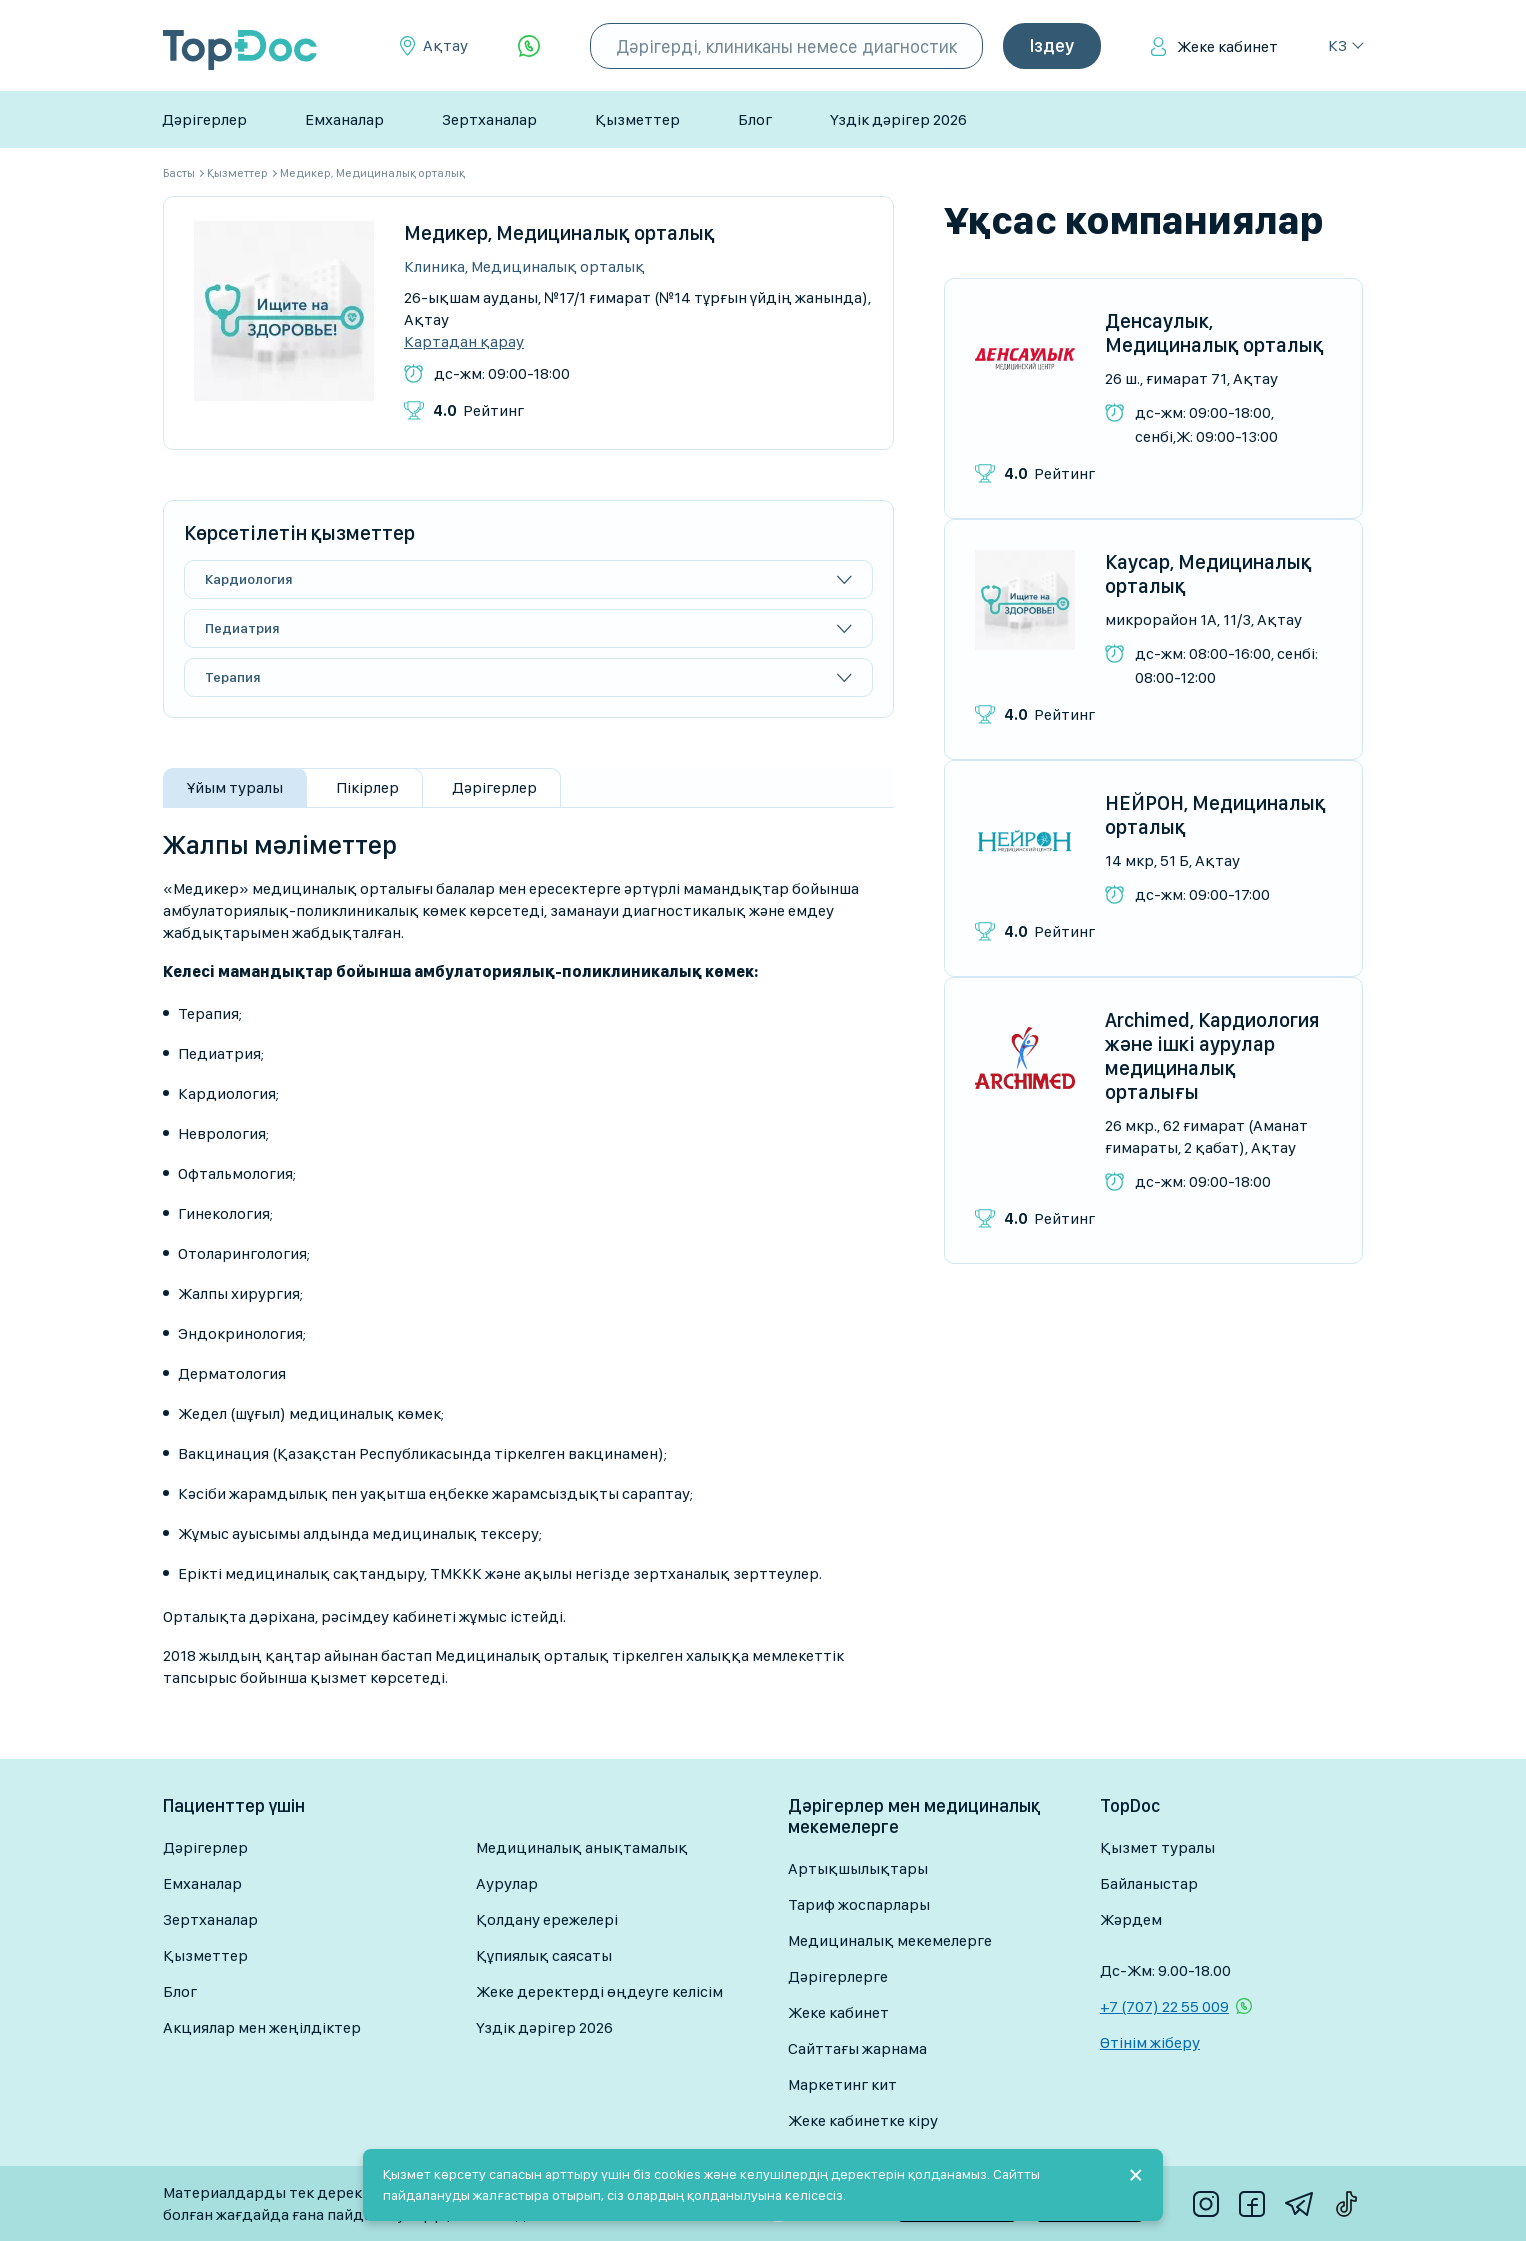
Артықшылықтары (858, 1868)
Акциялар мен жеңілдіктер (262, 2027)
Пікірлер (367, 787)
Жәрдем (1131, 1919)
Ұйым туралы (235, 787)
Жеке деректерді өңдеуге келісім (599, 1991)
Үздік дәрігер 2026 (898, 119)
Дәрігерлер (204, 119)
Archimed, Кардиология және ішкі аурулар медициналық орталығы (1212, 1056)
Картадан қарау (464, 342)
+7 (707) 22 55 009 (1164, 2006)
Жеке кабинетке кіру (863, 2120)
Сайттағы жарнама (857, 2048)
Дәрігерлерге (838, 1976)
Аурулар (507, 1883)
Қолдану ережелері (547, 1919)
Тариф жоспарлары (859, 1904)
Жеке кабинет (1227, 46)
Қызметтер (637, 119)
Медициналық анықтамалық (582, 1847)
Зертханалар (489, 119)
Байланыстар (1149, 1883)
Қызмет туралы (1157, 1847)
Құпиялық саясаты (544, 1955)
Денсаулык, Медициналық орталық (1214, 333)
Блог (755, 119)
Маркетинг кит (842, 2084)
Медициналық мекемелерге (890, 1940)
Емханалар (344, 119)
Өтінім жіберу (1150, 2042)
